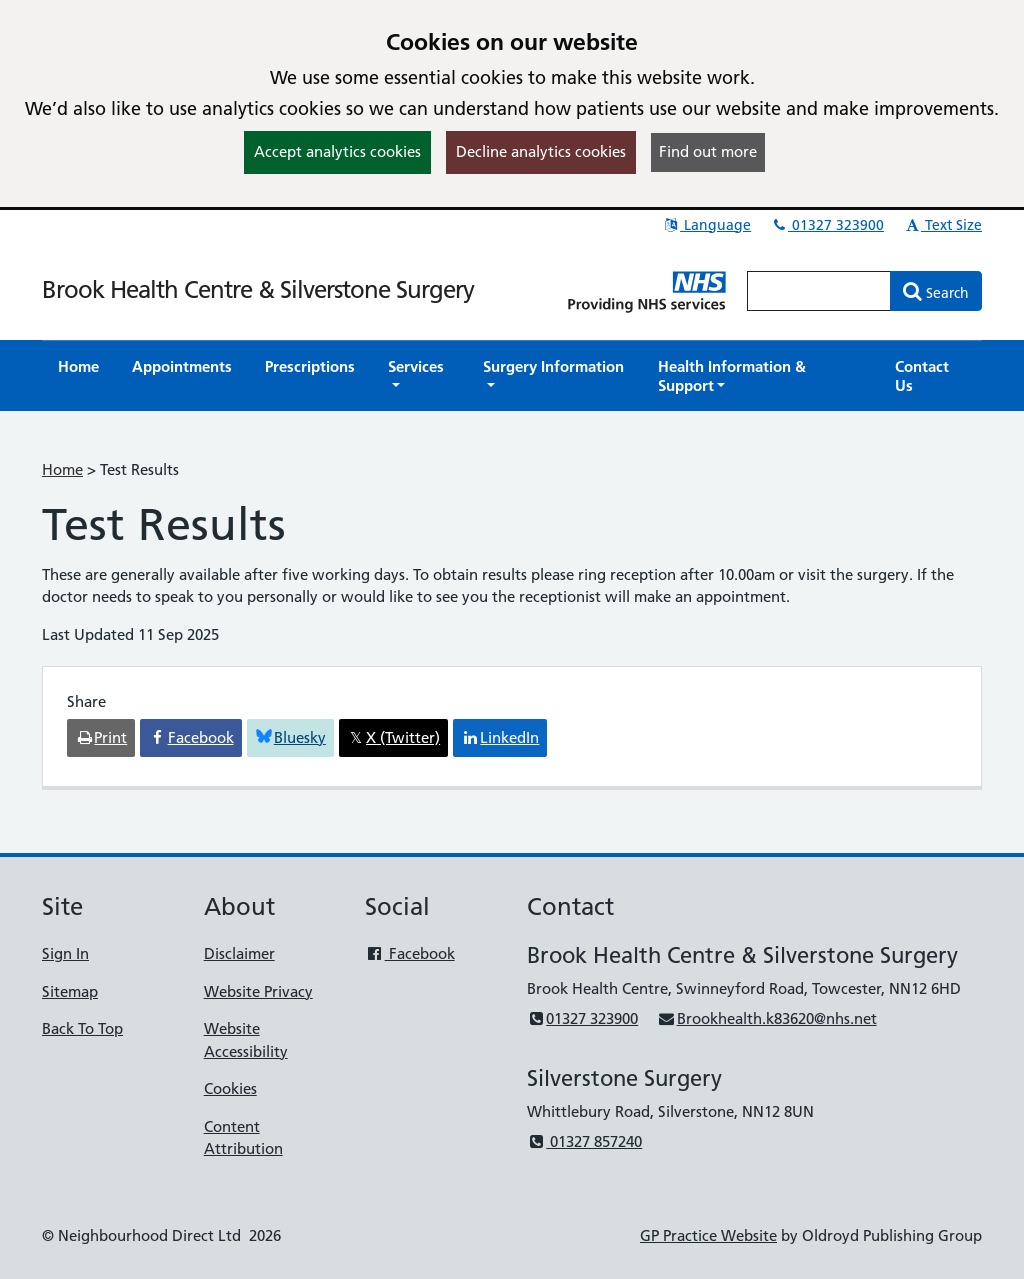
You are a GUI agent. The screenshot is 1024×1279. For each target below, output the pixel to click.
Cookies (230, 1088)
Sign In (65, 953)
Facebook (409, 953)
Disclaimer (239, 953)
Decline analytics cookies (541, 151)
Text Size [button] (942, 225)
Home (62, 469)
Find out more (708, 151)
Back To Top (82, 1028)
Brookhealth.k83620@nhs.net (766, 1018)
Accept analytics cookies (337, 151)
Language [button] (706, 225)
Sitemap (70, 991)
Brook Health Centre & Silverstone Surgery (258, 289)
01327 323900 (827, 225)
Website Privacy (258, 991)
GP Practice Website (708, 1235)
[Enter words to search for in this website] (819, 291)
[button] (419, 376)
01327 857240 (584, 1141)
